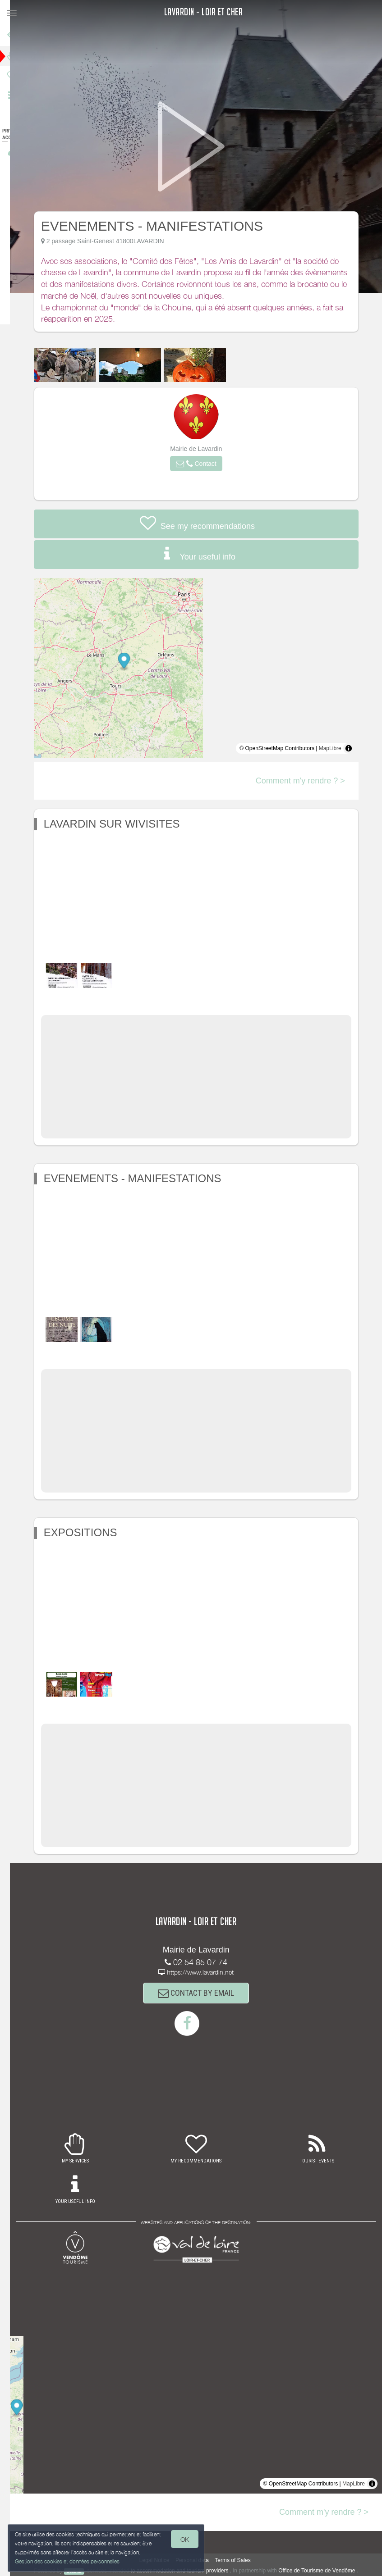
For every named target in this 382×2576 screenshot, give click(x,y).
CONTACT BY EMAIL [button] (203, 1993)
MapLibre (337, 748)
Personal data (199, 2560)
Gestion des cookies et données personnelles (68, 2561)
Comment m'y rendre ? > (307, 780)
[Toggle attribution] (355, 748)
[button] (203, 463)
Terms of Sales (240, 2560)
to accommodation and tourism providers (186, 2570)
